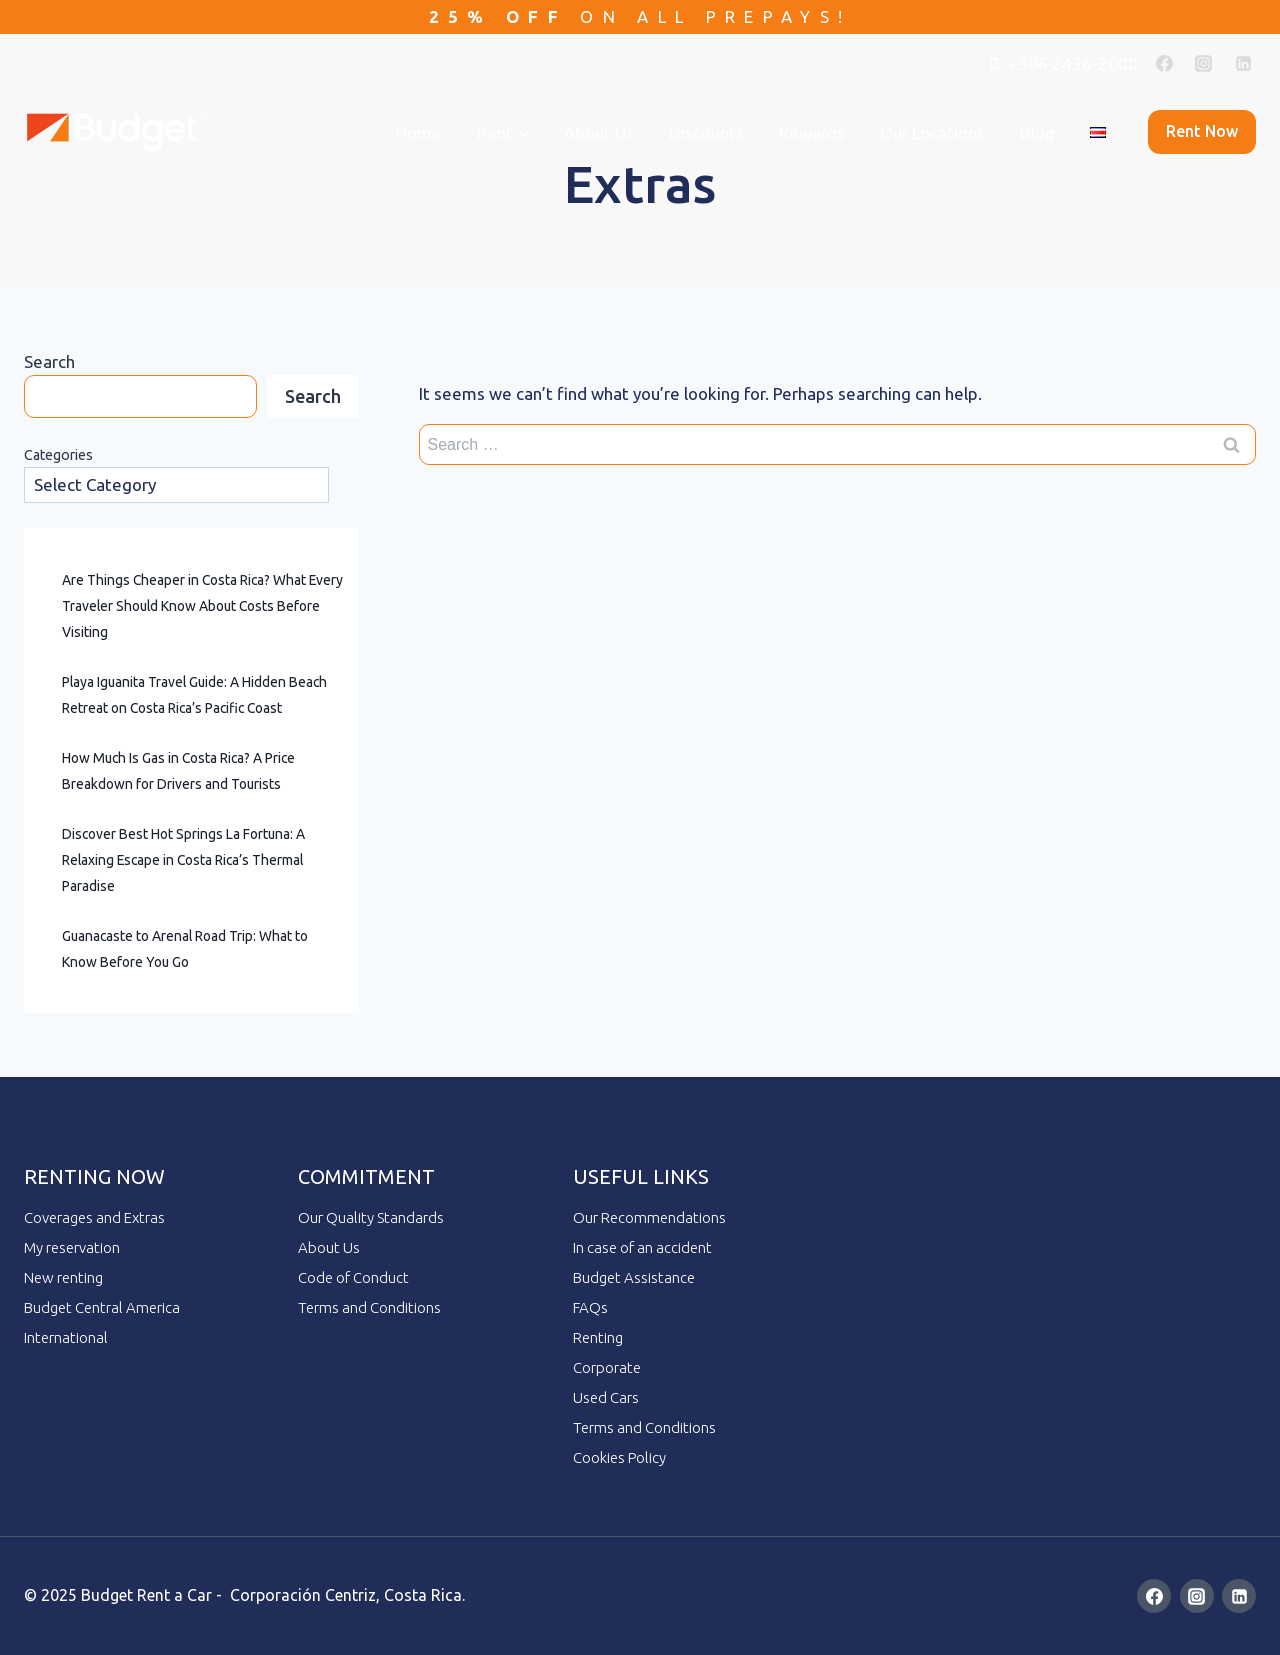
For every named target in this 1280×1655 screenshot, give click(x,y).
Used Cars (606, 1397)
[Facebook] (1165, 63)
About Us (599, 132)
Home (419, 132)
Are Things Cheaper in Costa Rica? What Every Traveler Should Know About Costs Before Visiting (194, 606)
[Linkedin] (1243, 63)
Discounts (706, 132)
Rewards (812, 132)
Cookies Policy (619, 1457)
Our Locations (932, 132)
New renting (63, 1277)
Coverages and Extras (94, 1217)
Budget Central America (102, 1307)
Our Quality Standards (371, 1217)
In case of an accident (642, 1247)
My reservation (72, 1247)
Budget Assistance (634, 1277)
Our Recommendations (649, 1217)
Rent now (1202, 131)
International (66, 1337)
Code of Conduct (353, 1277)
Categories (58, 455)
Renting (598, 1337)
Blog (1037, 132)
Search (49, 361)
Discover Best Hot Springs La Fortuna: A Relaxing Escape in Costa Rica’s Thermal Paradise (189, 860)
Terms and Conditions (369, 1307)
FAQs (590, 1307)
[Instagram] (1204, 63)
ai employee (302, 1409)
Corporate (607, 1367)
